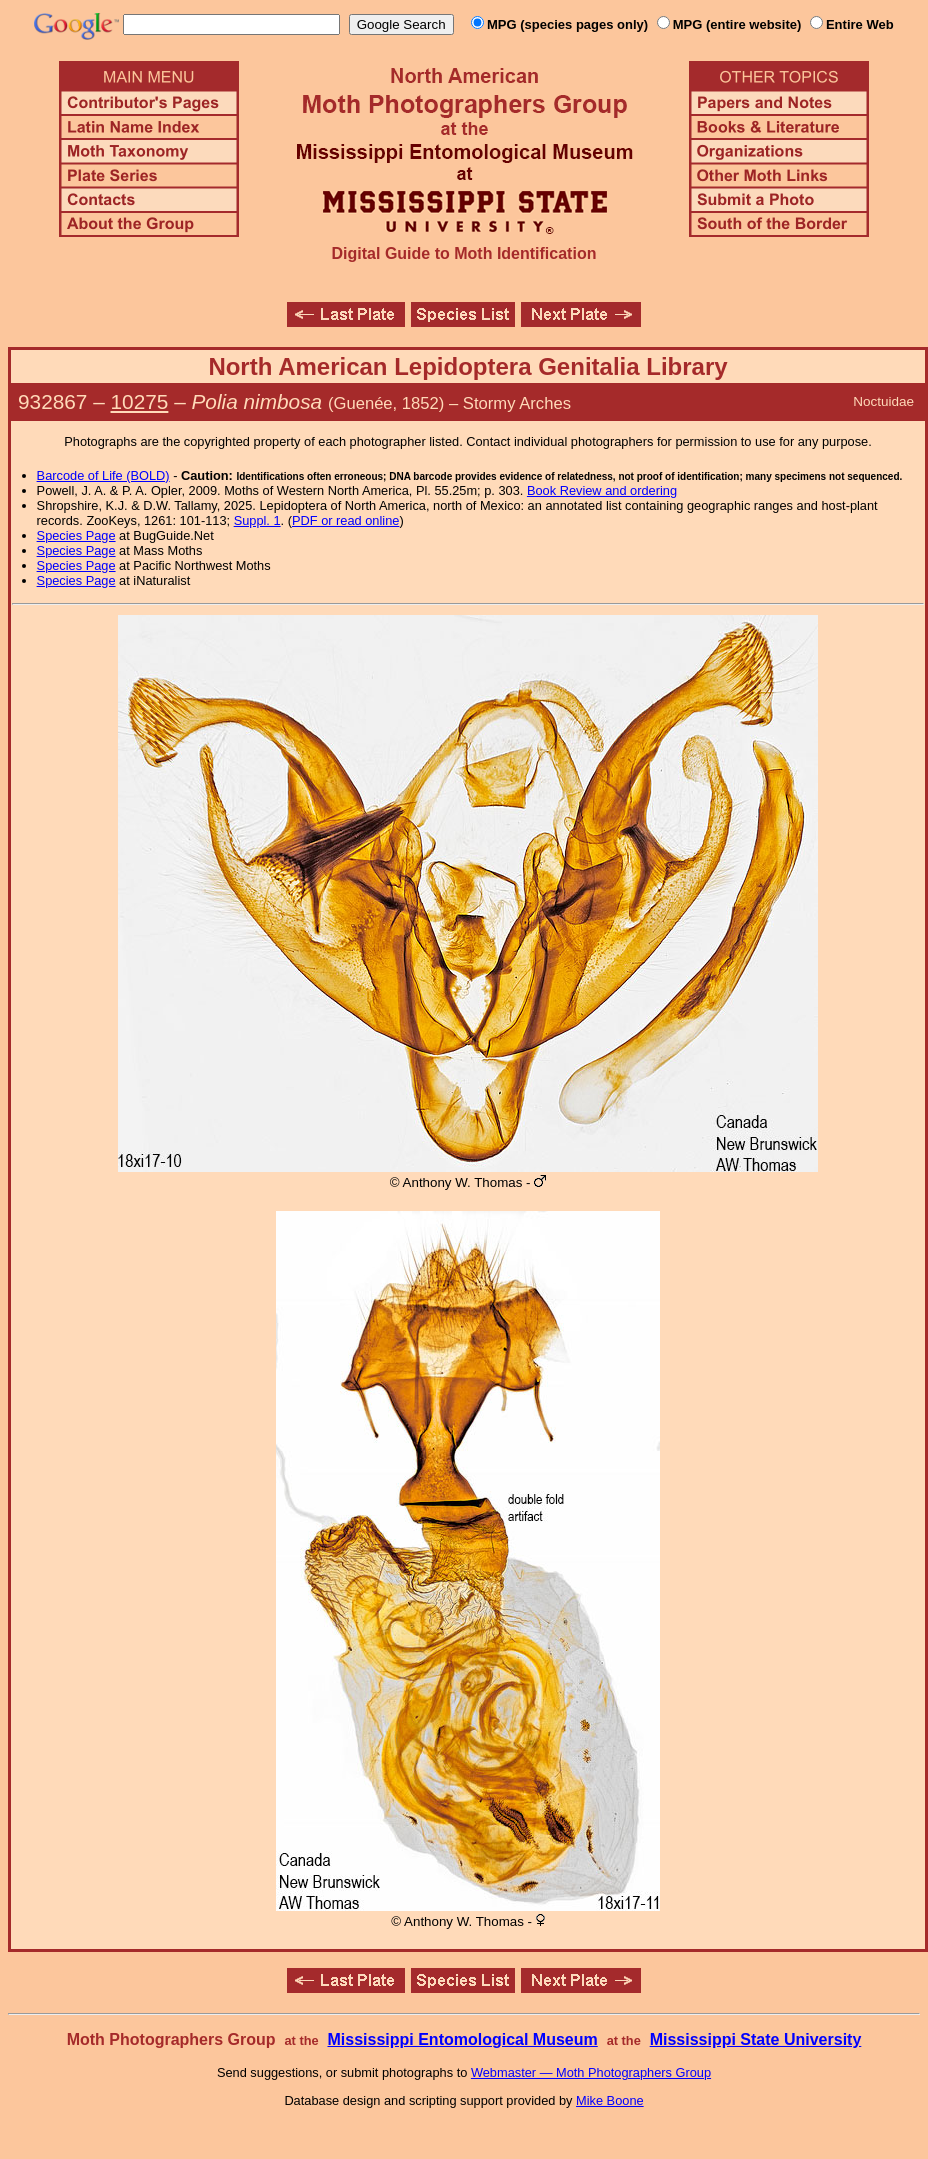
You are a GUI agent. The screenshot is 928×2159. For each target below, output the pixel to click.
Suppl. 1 (257, 520)
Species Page (76, 535)
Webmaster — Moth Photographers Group (591, 2072)
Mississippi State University (756, 2039)
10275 (140, 401)
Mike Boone (610, 2100)
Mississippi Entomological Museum (462, 2039)
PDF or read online (345, 520)
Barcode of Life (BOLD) (103, 475)
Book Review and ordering (602, 490)
